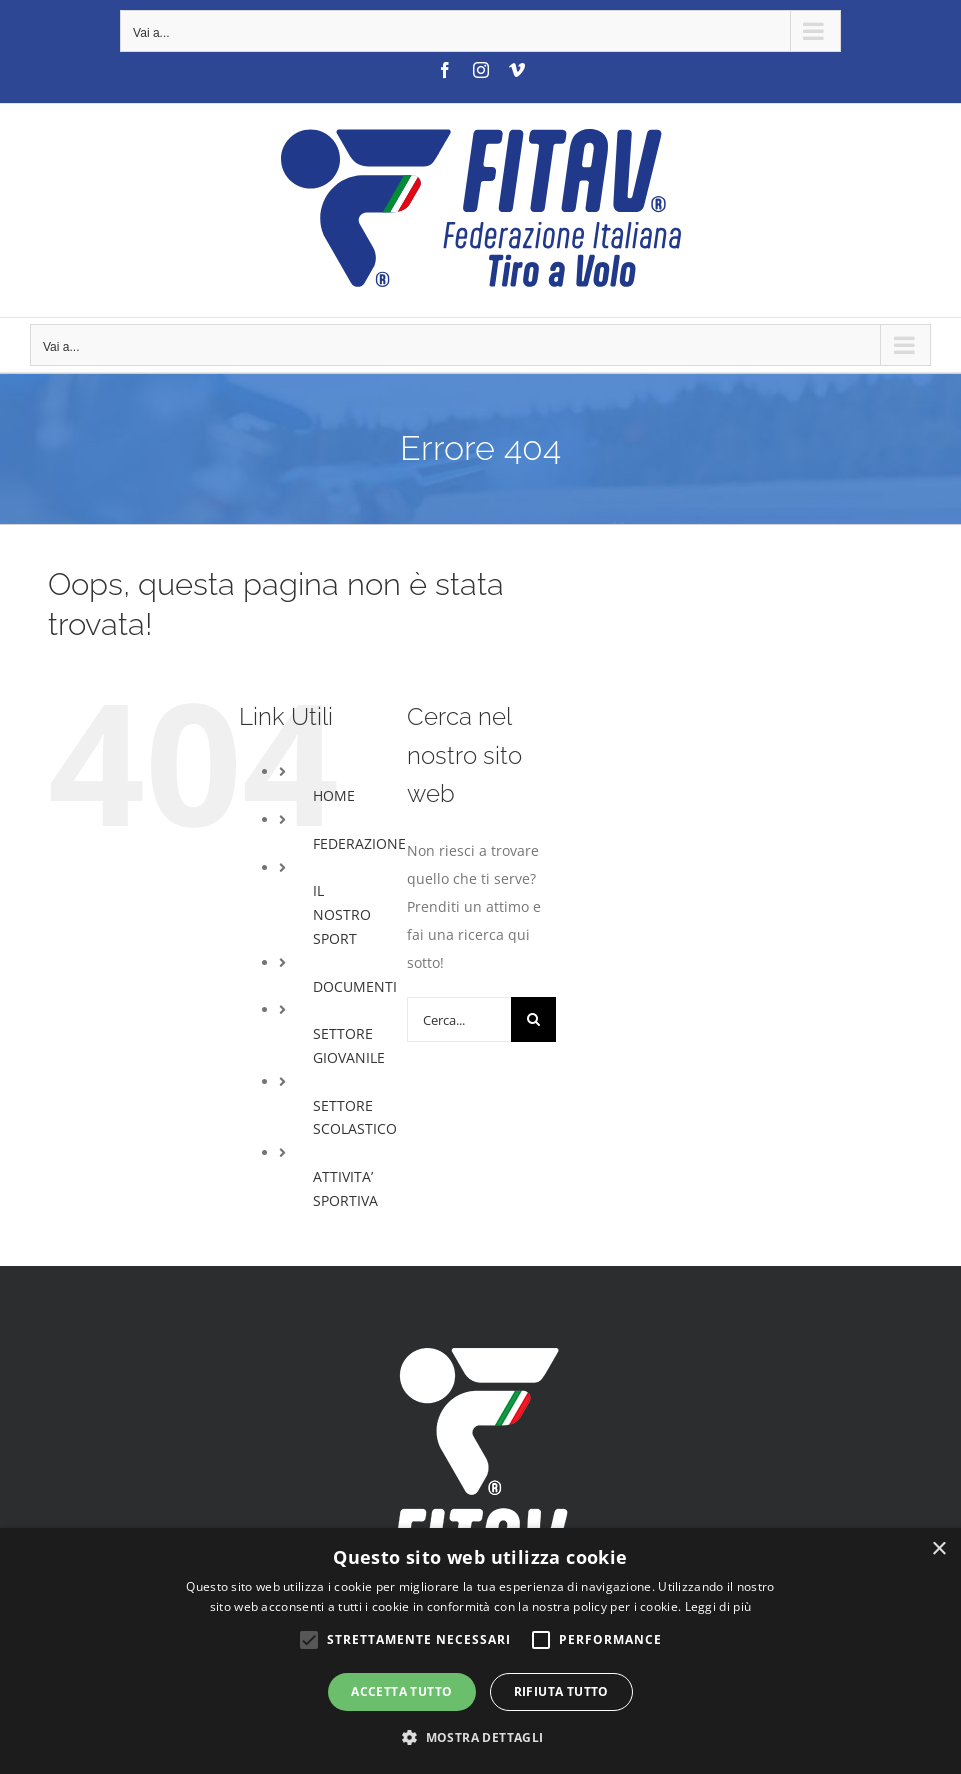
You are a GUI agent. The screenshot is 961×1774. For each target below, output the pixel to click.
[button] (480, 1738)
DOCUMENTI (355, 986)
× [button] (938, 1549)
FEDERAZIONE (359, 843)
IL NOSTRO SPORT (342, 914)
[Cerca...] (459, 1019)
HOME (334, 795)
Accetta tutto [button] (401, 1691)
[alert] (480, 1651)
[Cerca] (533, 1019)
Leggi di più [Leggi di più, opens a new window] (718, 1606)
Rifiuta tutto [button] (561, 1691)
